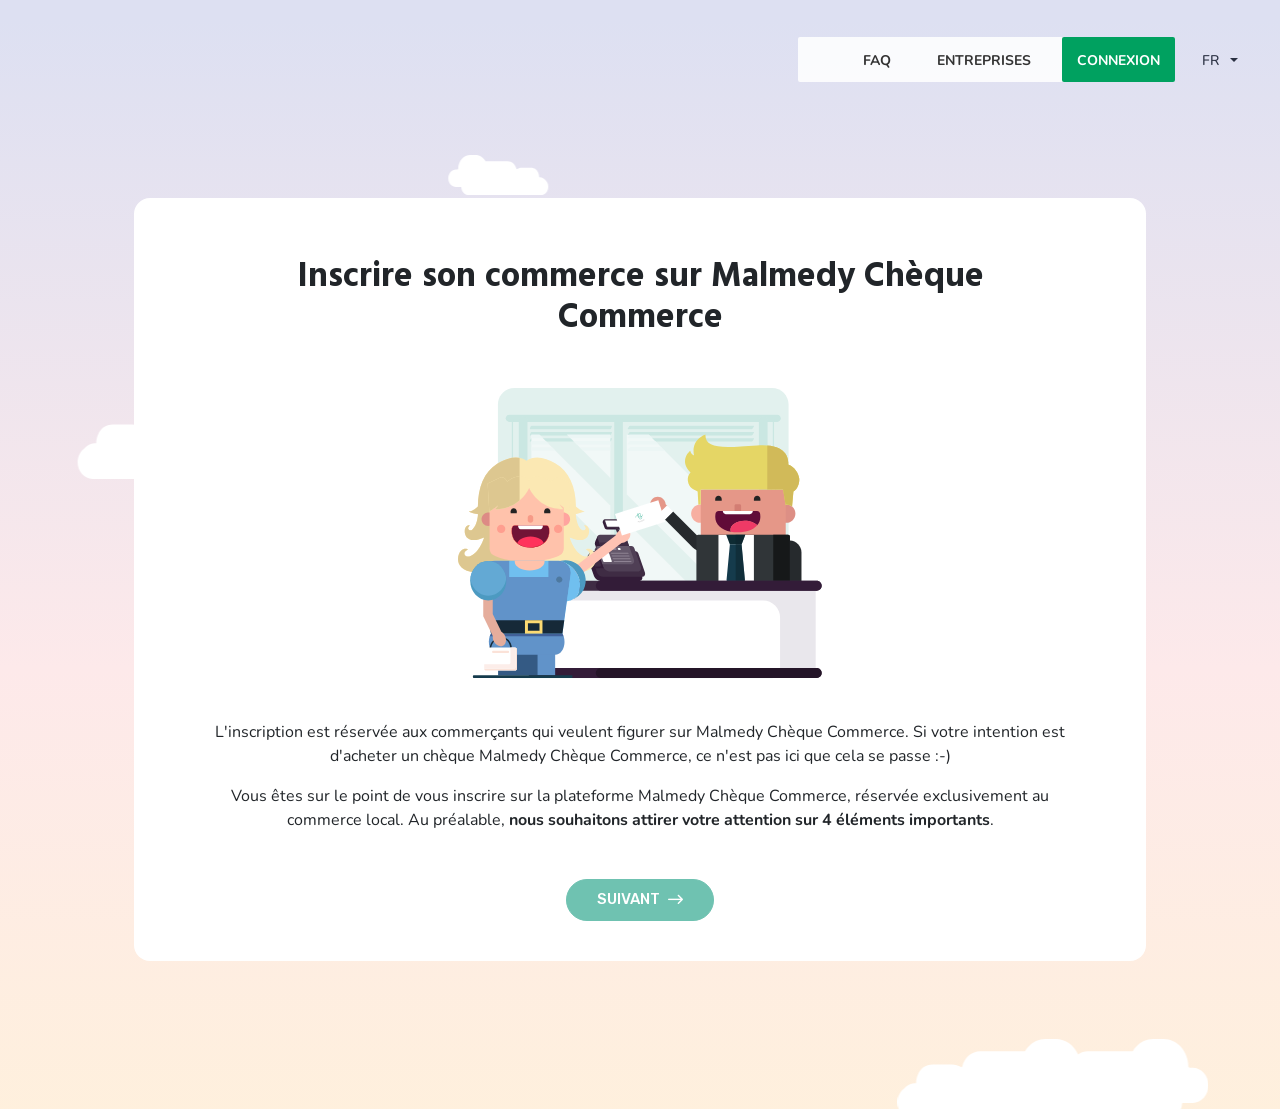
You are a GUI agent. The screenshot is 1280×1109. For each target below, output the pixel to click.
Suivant (640, 899)
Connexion (1118, 59)
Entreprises (984, 59)
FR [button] (1212, 59)
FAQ (877, 59)
